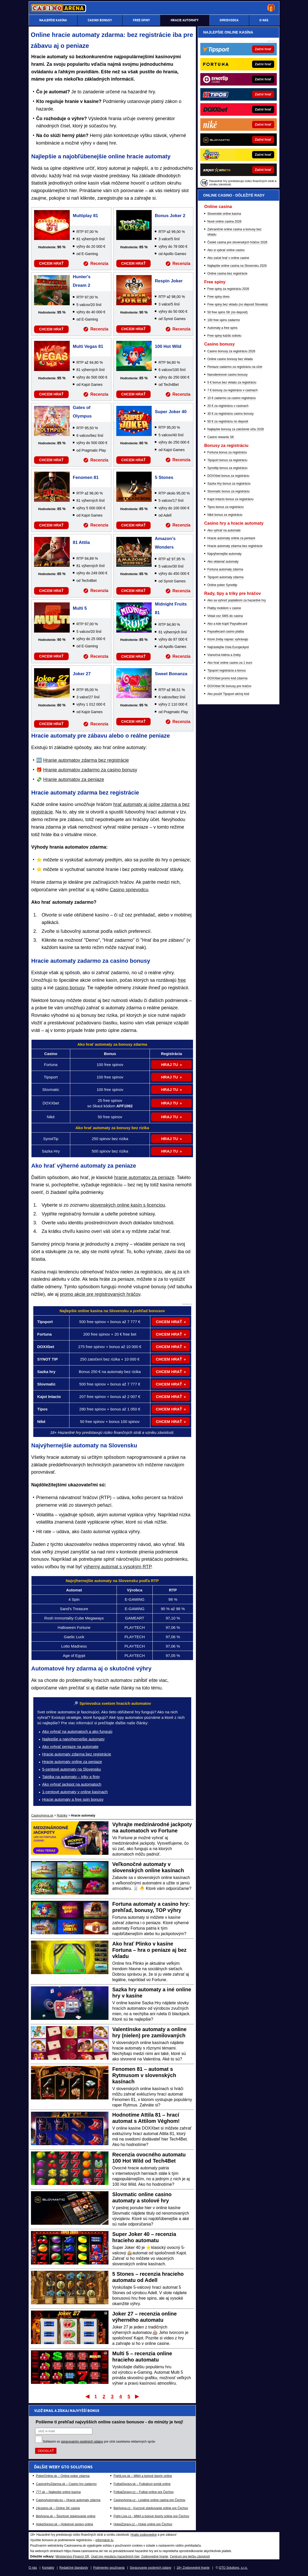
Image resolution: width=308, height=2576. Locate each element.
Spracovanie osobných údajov (150, 2568)
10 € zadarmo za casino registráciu (231, 398)
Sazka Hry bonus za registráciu (229, 483)
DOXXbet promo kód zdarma (227, 678)
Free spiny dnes (218, 296)
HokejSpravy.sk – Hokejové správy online (64, 2524)
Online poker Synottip (222, 585)
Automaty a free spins (222, 328)
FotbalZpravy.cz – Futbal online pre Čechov (143, 2492)
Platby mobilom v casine (224, 608)
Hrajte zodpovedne (144, 2534)
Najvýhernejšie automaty (224, 554)
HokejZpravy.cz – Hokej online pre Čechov (142, 2524)
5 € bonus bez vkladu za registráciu (231, 382)
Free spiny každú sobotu (224, 335)
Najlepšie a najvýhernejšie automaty (73, 1739)
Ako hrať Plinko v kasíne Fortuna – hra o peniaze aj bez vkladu (149, 1950)
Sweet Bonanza (171, 673)
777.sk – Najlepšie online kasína (58, 2492)
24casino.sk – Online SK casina (58, 2508)
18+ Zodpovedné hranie (193, 2568)
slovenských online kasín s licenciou (127, 1205)
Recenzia (99, 263)
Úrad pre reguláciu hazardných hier (115, 2556)
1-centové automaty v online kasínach (75, 1792)
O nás (33, 2568)
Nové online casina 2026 (224, 221)
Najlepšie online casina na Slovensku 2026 (237, 266)
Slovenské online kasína (224, 214)
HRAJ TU (169, 1064)
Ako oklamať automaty (223, 561)
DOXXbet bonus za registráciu (228, 476)
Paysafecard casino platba (225, 631)
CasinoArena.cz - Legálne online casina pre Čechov (149, 2500)
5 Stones (164, 477)
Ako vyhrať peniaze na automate (70, 1746)
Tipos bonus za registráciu (225, 507)
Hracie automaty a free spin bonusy (73, 1799)
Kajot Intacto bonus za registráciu (230, 499)
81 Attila (81, 542)
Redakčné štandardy (73, 2568)
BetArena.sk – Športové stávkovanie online (65, 2516)
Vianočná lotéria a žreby (224, 655)
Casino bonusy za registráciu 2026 (231, 351)
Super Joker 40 (171, 411)
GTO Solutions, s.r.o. (233, 2568)
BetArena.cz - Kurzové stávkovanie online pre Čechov (150, 2508)
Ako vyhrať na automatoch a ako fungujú (77, 1731)
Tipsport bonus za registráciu (227, 460)
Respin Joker (169, 280)
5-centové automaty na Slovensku (71, 1769)
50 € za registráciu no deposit (227, 421)
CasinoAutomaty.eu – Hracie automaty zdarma (68, 2500)
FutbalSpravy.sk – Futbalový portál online (141, 2484)
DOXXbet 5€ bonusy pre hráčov (229, 686)
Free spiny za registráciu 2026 (228, 289)
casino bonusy (70, 987)
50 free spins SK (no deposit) (227, 312)
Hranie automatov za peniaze (73, 779)
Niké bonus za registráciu (224, 515)
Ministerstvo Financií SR (72, 2556)
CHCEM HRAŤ (51, 263)
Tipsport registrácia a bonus (226, 670)
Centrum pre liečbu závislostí (190, 2556)
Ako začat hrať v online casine (228, 258)
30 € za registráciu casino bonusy (230, 413)
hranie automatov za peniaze (144, 1177)
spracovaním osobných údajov (82, 2441)
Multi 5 (80, 608)
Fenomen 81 (86, 477)
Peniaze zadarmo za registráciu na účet (234, 367)
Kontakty (48, 2568)
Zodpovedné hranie (154, 2556)
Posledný (137, 2396)
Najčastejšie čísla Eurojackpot (228, 647)
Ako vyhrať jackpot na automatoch (71, 1784)
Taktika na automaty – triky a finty (71, 1776)
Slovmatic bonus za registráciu (228, 491)
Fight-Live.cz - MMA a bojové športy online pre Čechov (151, 2516)
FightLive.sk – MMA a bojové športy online (142, 2476)
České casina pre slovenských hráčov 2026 (237, 242)
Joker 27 (82, 673)
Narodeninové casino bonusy (227, 374)
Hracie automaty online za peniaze (72, 1761)
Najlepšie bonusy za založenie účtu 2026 (235, 429)
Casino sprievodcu (129, 889)
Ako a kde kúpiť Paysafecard (227, 624)
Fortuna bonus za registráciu (227, 452)
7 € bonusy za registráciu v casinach (232, 390)
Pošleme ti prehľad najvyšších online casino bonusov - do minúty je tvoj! (109, 2421)
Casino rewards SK (220, 437)
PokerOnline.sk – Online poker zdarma (62, 2476)
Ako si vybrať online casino (226, 250)
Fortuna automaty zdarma (225, 569)
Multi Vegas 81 (88, 346)
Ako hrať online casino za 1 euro (229, 663)
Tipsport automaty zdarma (225, 577)
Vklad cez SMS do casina (225, 616)
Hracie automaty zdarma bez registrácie (76, 1754)
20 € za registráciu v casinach (227, 406)
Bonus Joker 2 (170, 215)
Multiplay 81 (85, 215)
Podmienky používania (109, 2568)
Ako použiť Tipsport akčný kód (228, 694)
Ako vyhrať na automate (224, 530)
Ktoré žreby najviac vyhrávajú (227, 639)
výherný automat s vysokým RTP (117, 1566)
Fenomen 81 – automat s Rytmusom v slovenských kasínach (144, 2075)
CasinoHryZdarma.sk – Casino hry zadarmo (66, 2484)
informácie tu (104, 2540)
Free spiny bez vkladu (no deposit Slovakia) (237, 304)
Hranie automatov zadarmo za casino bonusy (90, 769)
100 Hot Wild (168, 346)
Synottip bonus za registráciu (227, 468)
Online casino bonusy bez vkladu (230, 359)
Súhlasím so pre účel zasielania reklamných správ (99, 2441)
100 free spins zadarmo (223, 320)
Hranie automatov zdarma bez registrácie (86, 760)
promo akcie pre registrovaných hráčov (100, 1294)
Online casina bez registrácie (227, 273)
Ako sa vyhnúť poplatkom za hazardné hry (236, 600)
